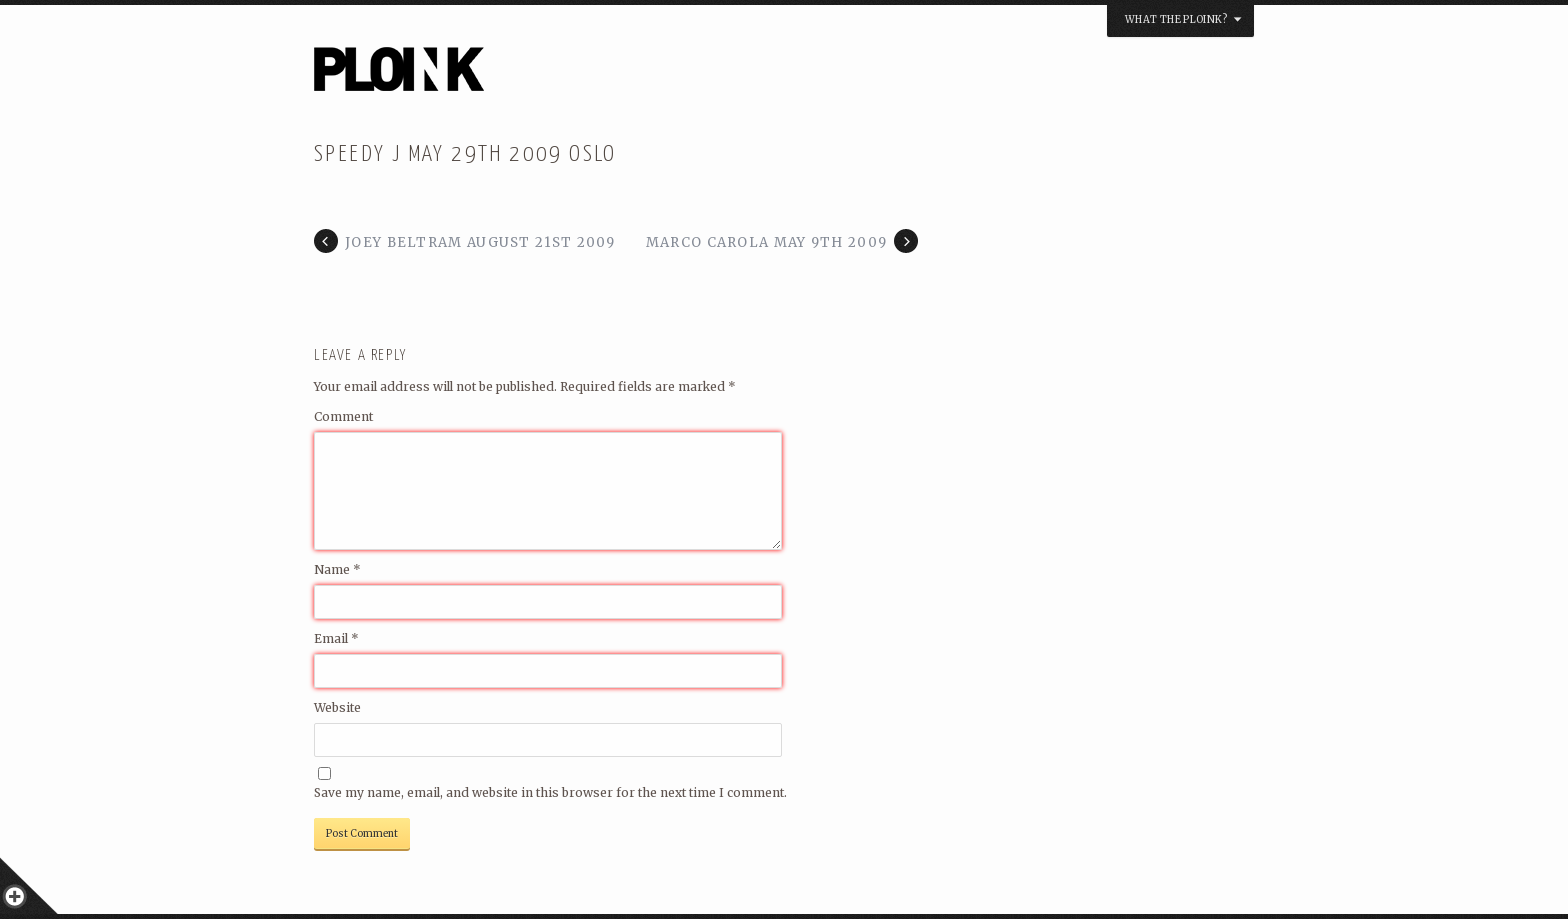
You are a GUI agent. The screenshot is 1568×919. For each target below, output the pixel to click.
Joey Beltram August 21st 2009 (480, 242)
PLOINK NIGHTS (507, 76)
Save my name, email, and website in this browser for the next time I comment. (550, 792)
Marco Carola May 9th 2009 (767, 242)
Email (336, 638)
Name (337, 569)
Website (337, 707)
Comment (343, 416)
